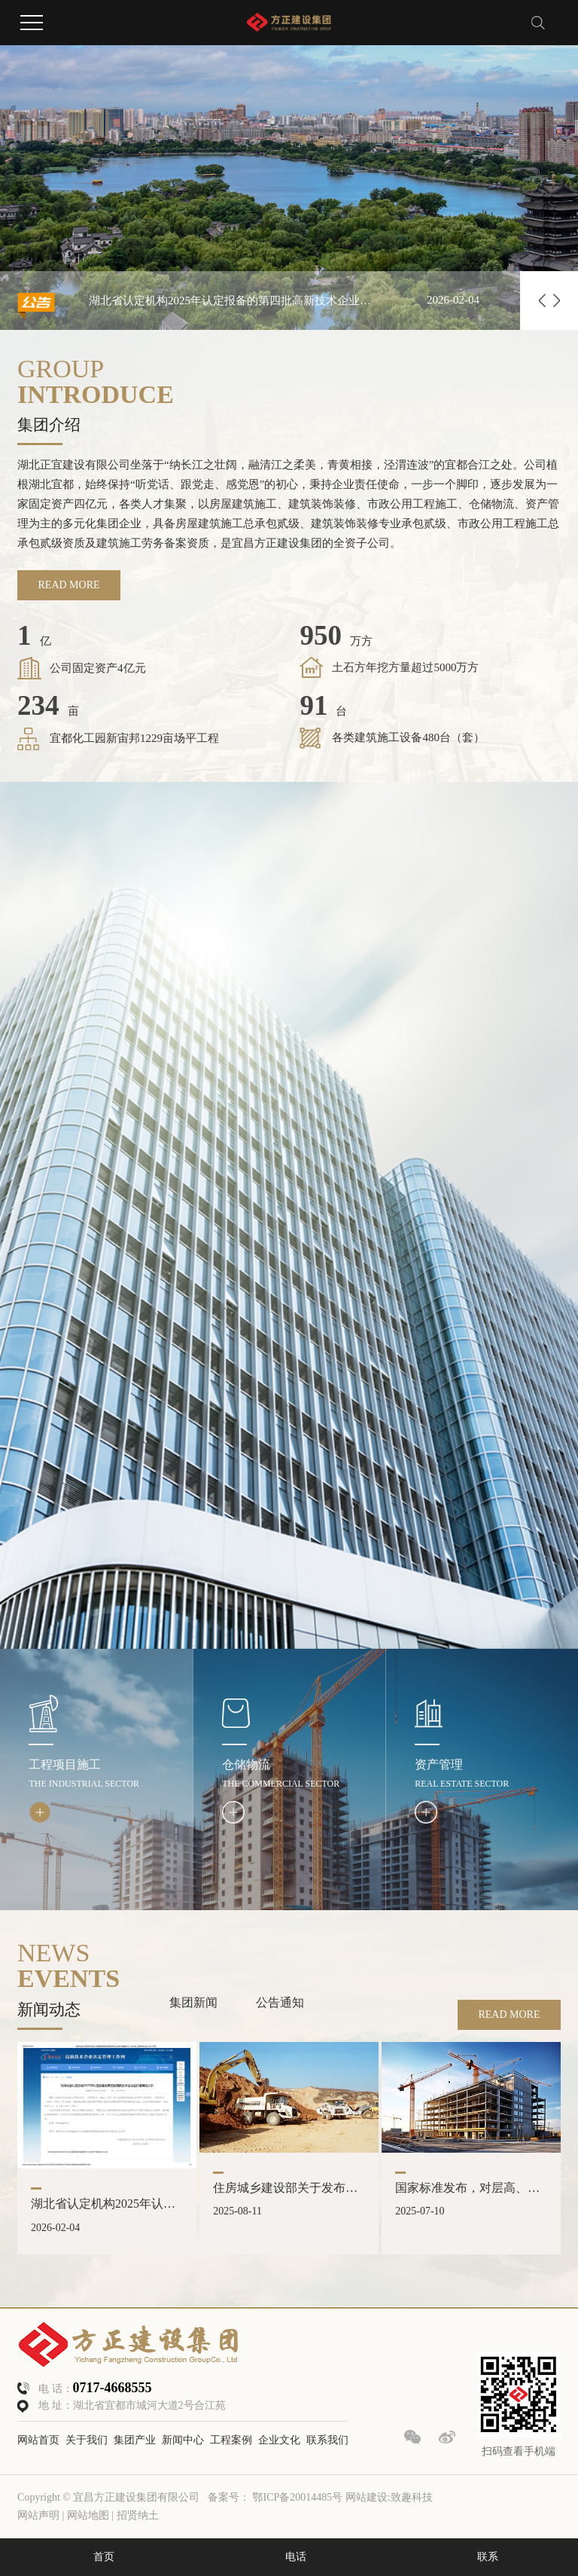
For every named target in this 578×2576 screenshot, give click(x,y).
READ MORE (69, 585)
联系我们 (327, 2440)
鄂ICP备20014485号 (297, 2497)
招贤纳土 (138, 2515)
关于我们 (86, 2440)
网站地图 (89, 2515)
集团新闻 (193, 2002)
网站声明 (38, 2515)
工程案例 (231, 2440)
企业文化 (279, 2440)
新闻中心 (183, 2440)
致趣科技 (412, 2497)
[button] (542, 300)
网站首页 (38, 2440)
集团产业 (135, 2440)
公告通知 (280, 2002)
